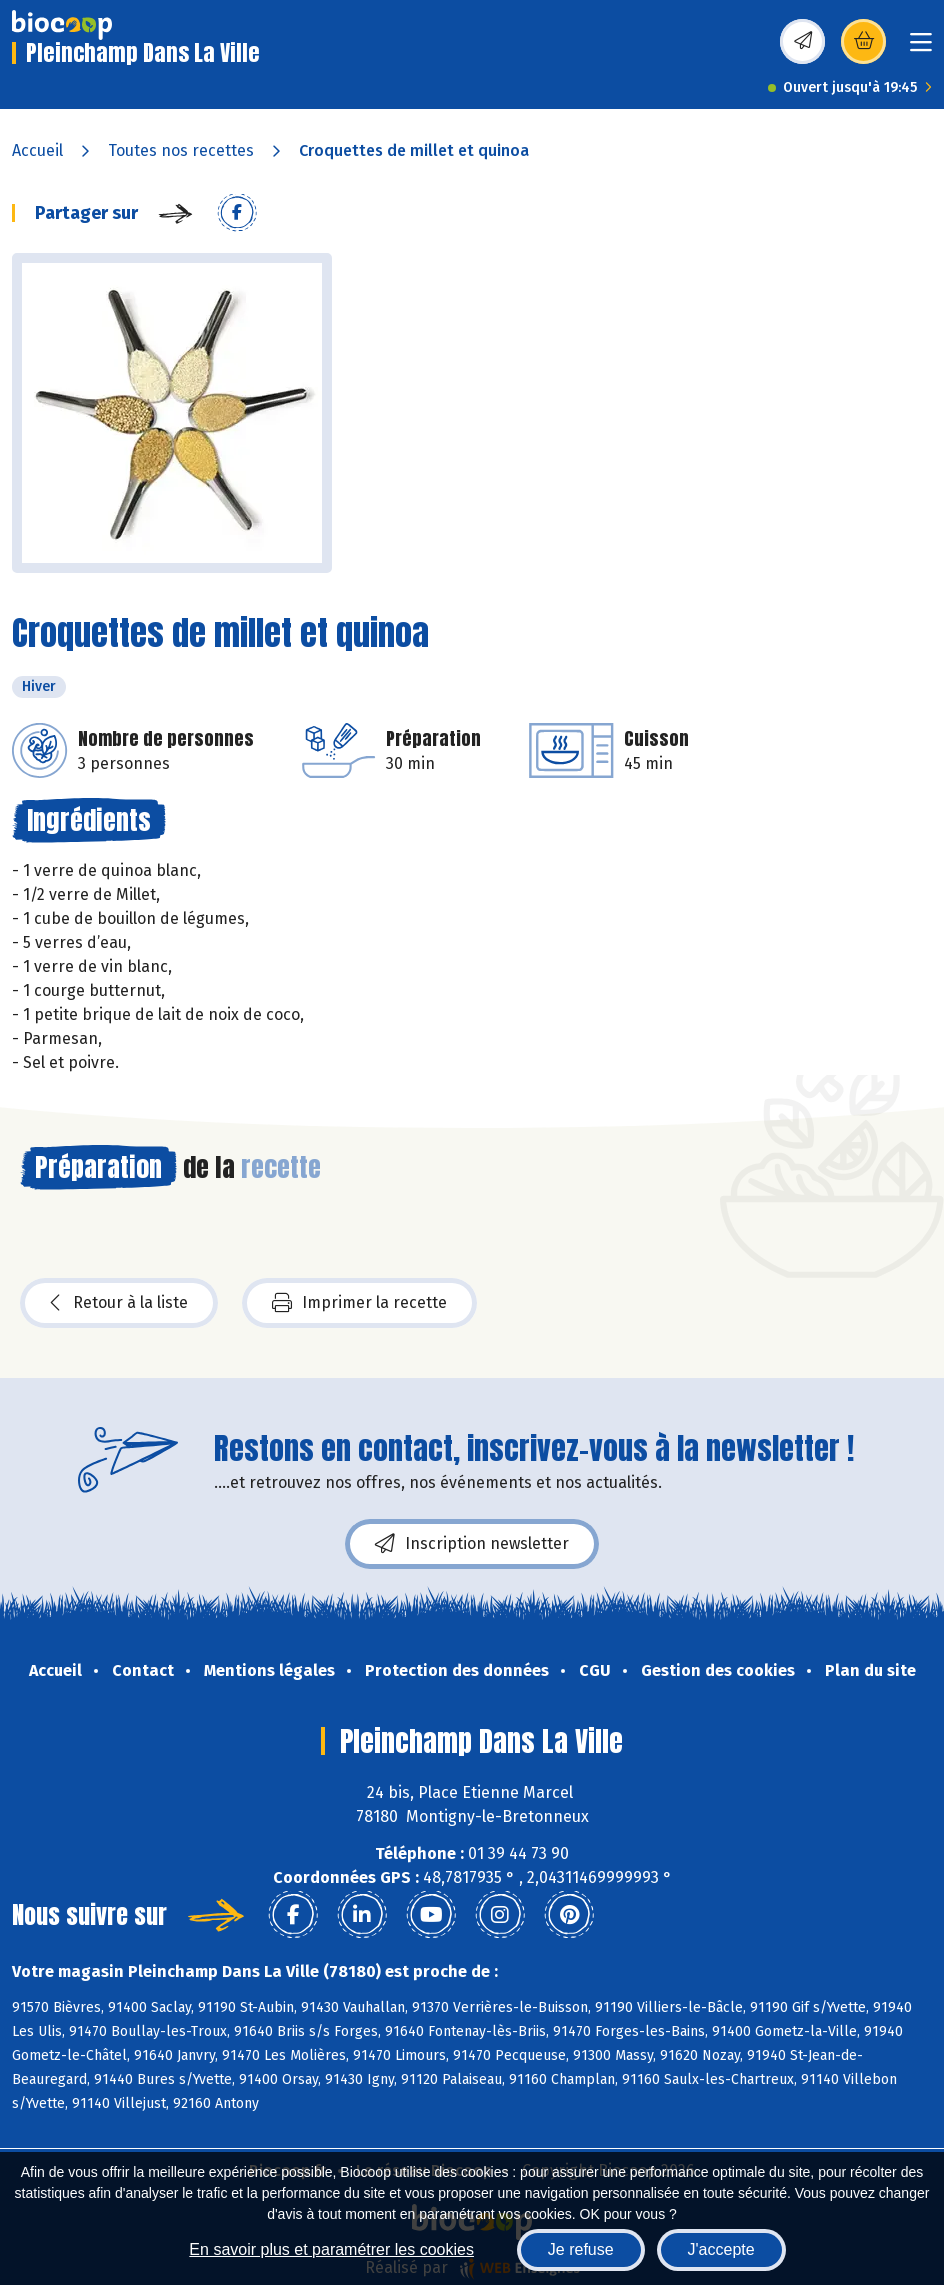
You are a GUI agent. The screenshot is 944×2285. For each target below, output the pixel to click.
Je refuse (581, 2249)
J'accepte (721, 2249)
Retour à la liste (119, 1303)
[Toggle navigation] (921, 48)
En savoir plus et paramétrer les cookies (331, 2249)
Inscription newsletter (472, 1544)
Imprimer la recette (359, 1303)
